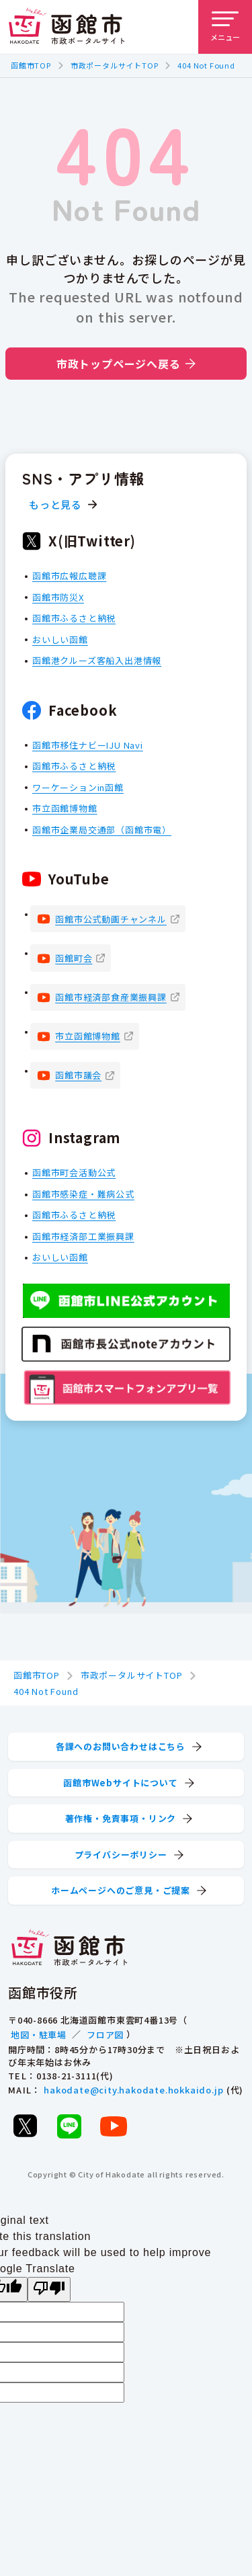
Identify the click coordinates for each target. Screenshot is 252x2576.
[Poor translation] (49, 2289)
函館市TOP (31, 65)
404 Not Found (206, 65)
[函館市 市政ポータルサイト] (66, 26)
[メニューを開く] (225, 27)
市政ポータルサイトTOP (115, 65)
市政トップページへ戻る (126, 364)
